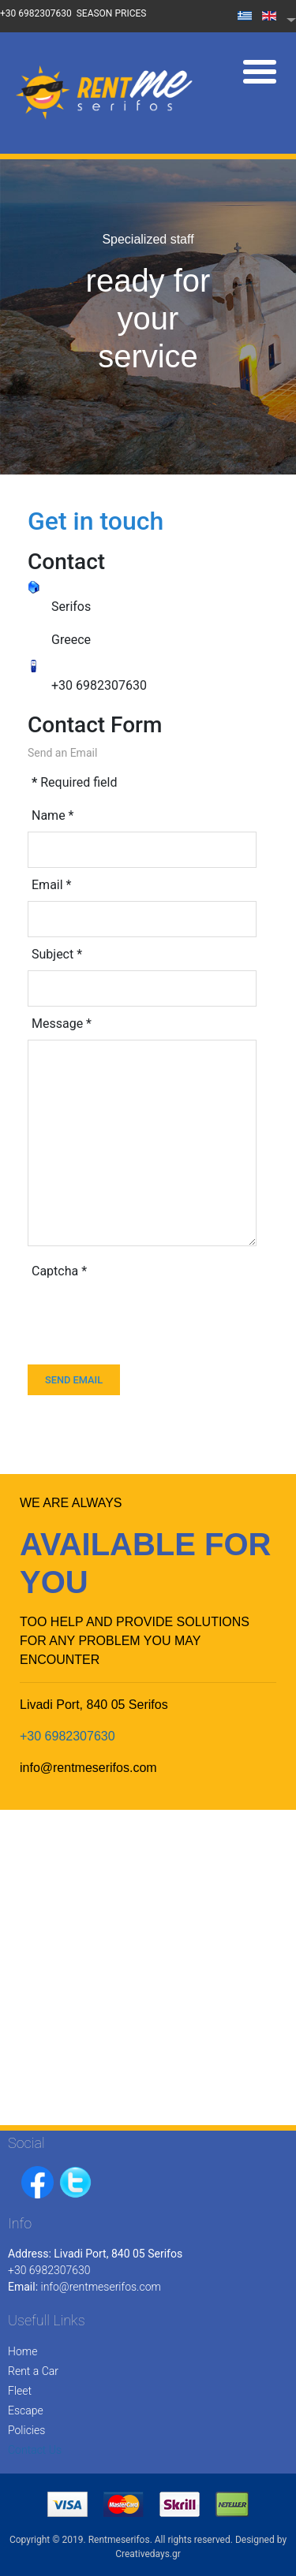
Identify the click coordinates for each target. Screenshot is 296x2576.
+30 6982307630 (36, 13)
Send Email (74, 1380)
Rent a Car (33, 2371)
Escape (25, 2410)
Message (62, 1023)
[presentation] (148, 1318)
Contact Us (35, 2450)
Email (51, 884)
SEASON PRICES (112, 13)
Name (53, 815)
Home (22, 2351)
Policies (26, 2430)
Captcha (59, 1271)
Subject (57, 954)
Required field (74, 782)
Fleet (20, 2390)
